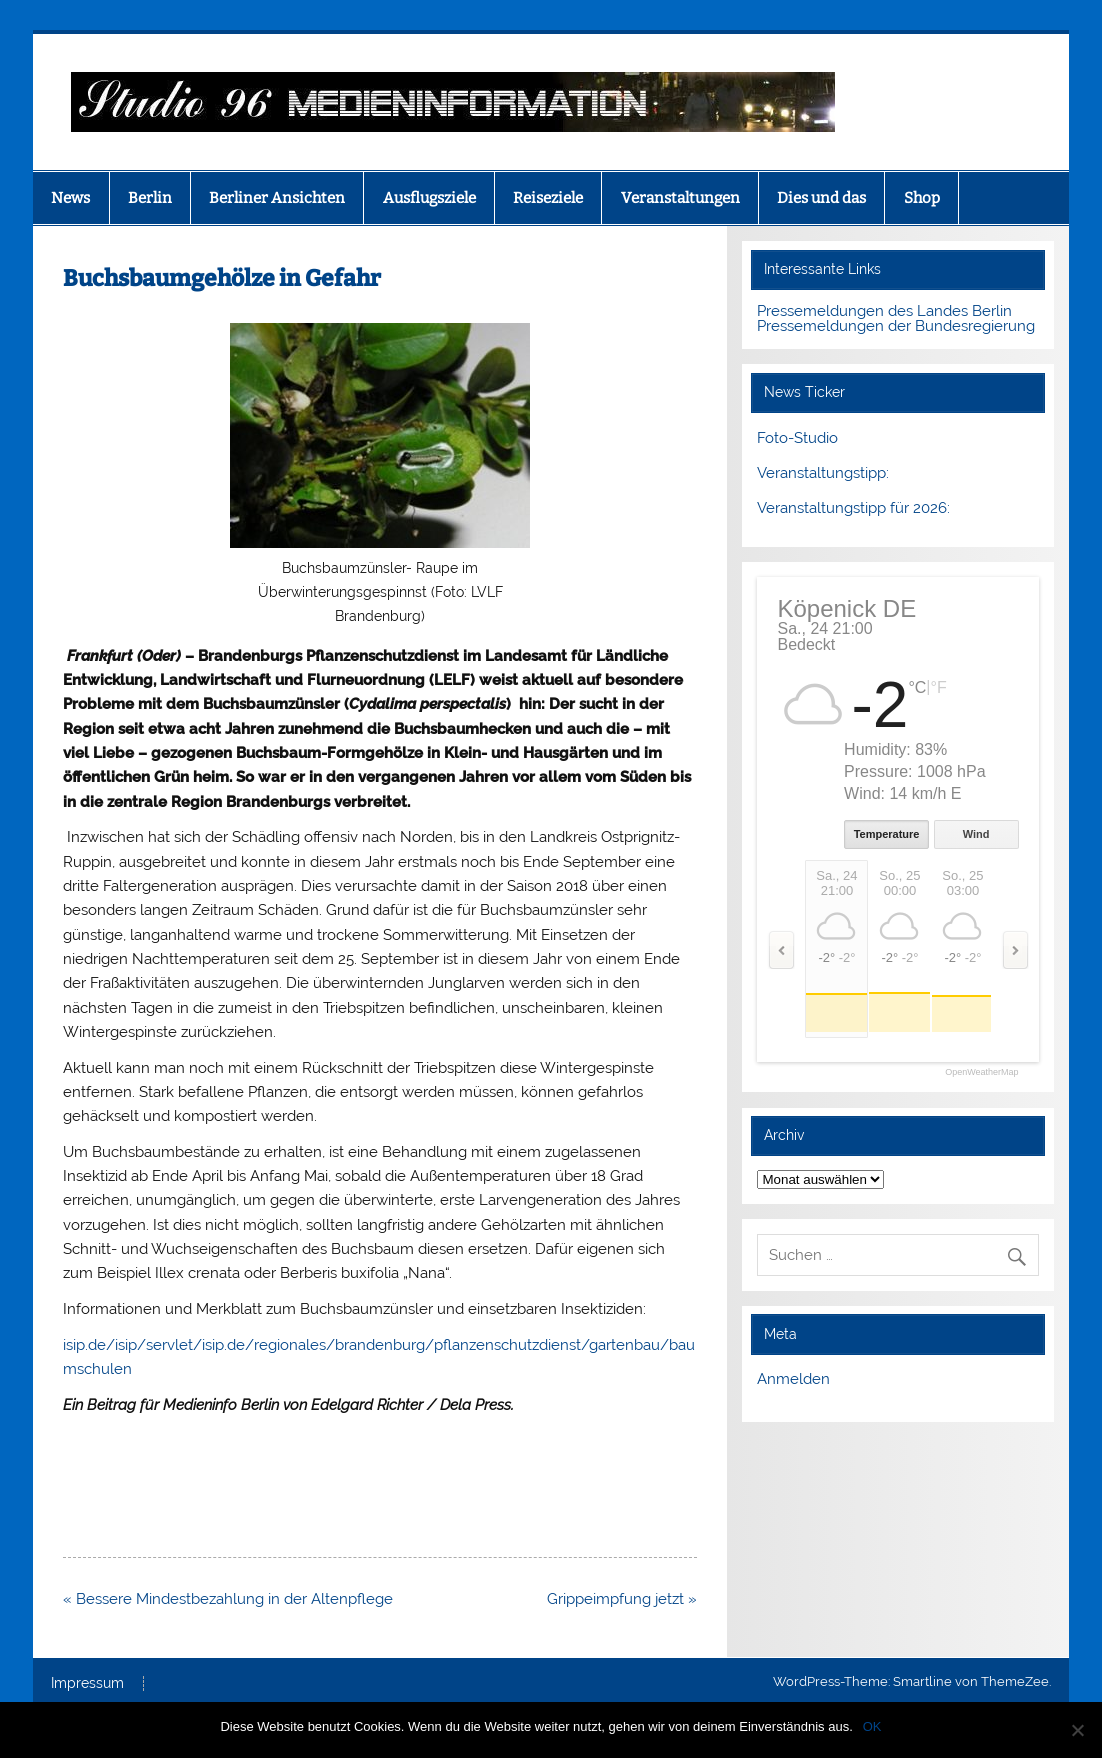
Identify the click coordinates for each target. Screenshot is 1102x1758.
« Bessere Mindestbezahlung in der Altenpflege (228, 1599)
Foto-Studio (797, 438)
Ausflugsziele (429, 198)
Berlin (150, 198)
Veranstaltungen (680, 198)
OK (872, 1726)
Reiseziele (548, 198)
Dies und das (821, 198)
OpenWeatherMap (981, 1072)
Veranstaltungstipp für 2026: (853, 508)
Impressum (87, 1684)
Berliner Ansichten (277, 198)
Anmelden (793, 1379)
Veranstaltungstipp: (823, 473)
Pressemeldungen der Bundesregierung (896, 326)
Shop (922, 198)
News (70, 198)
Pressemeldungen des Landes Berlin (884, 311)
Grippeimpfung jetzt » (622, 1599)
